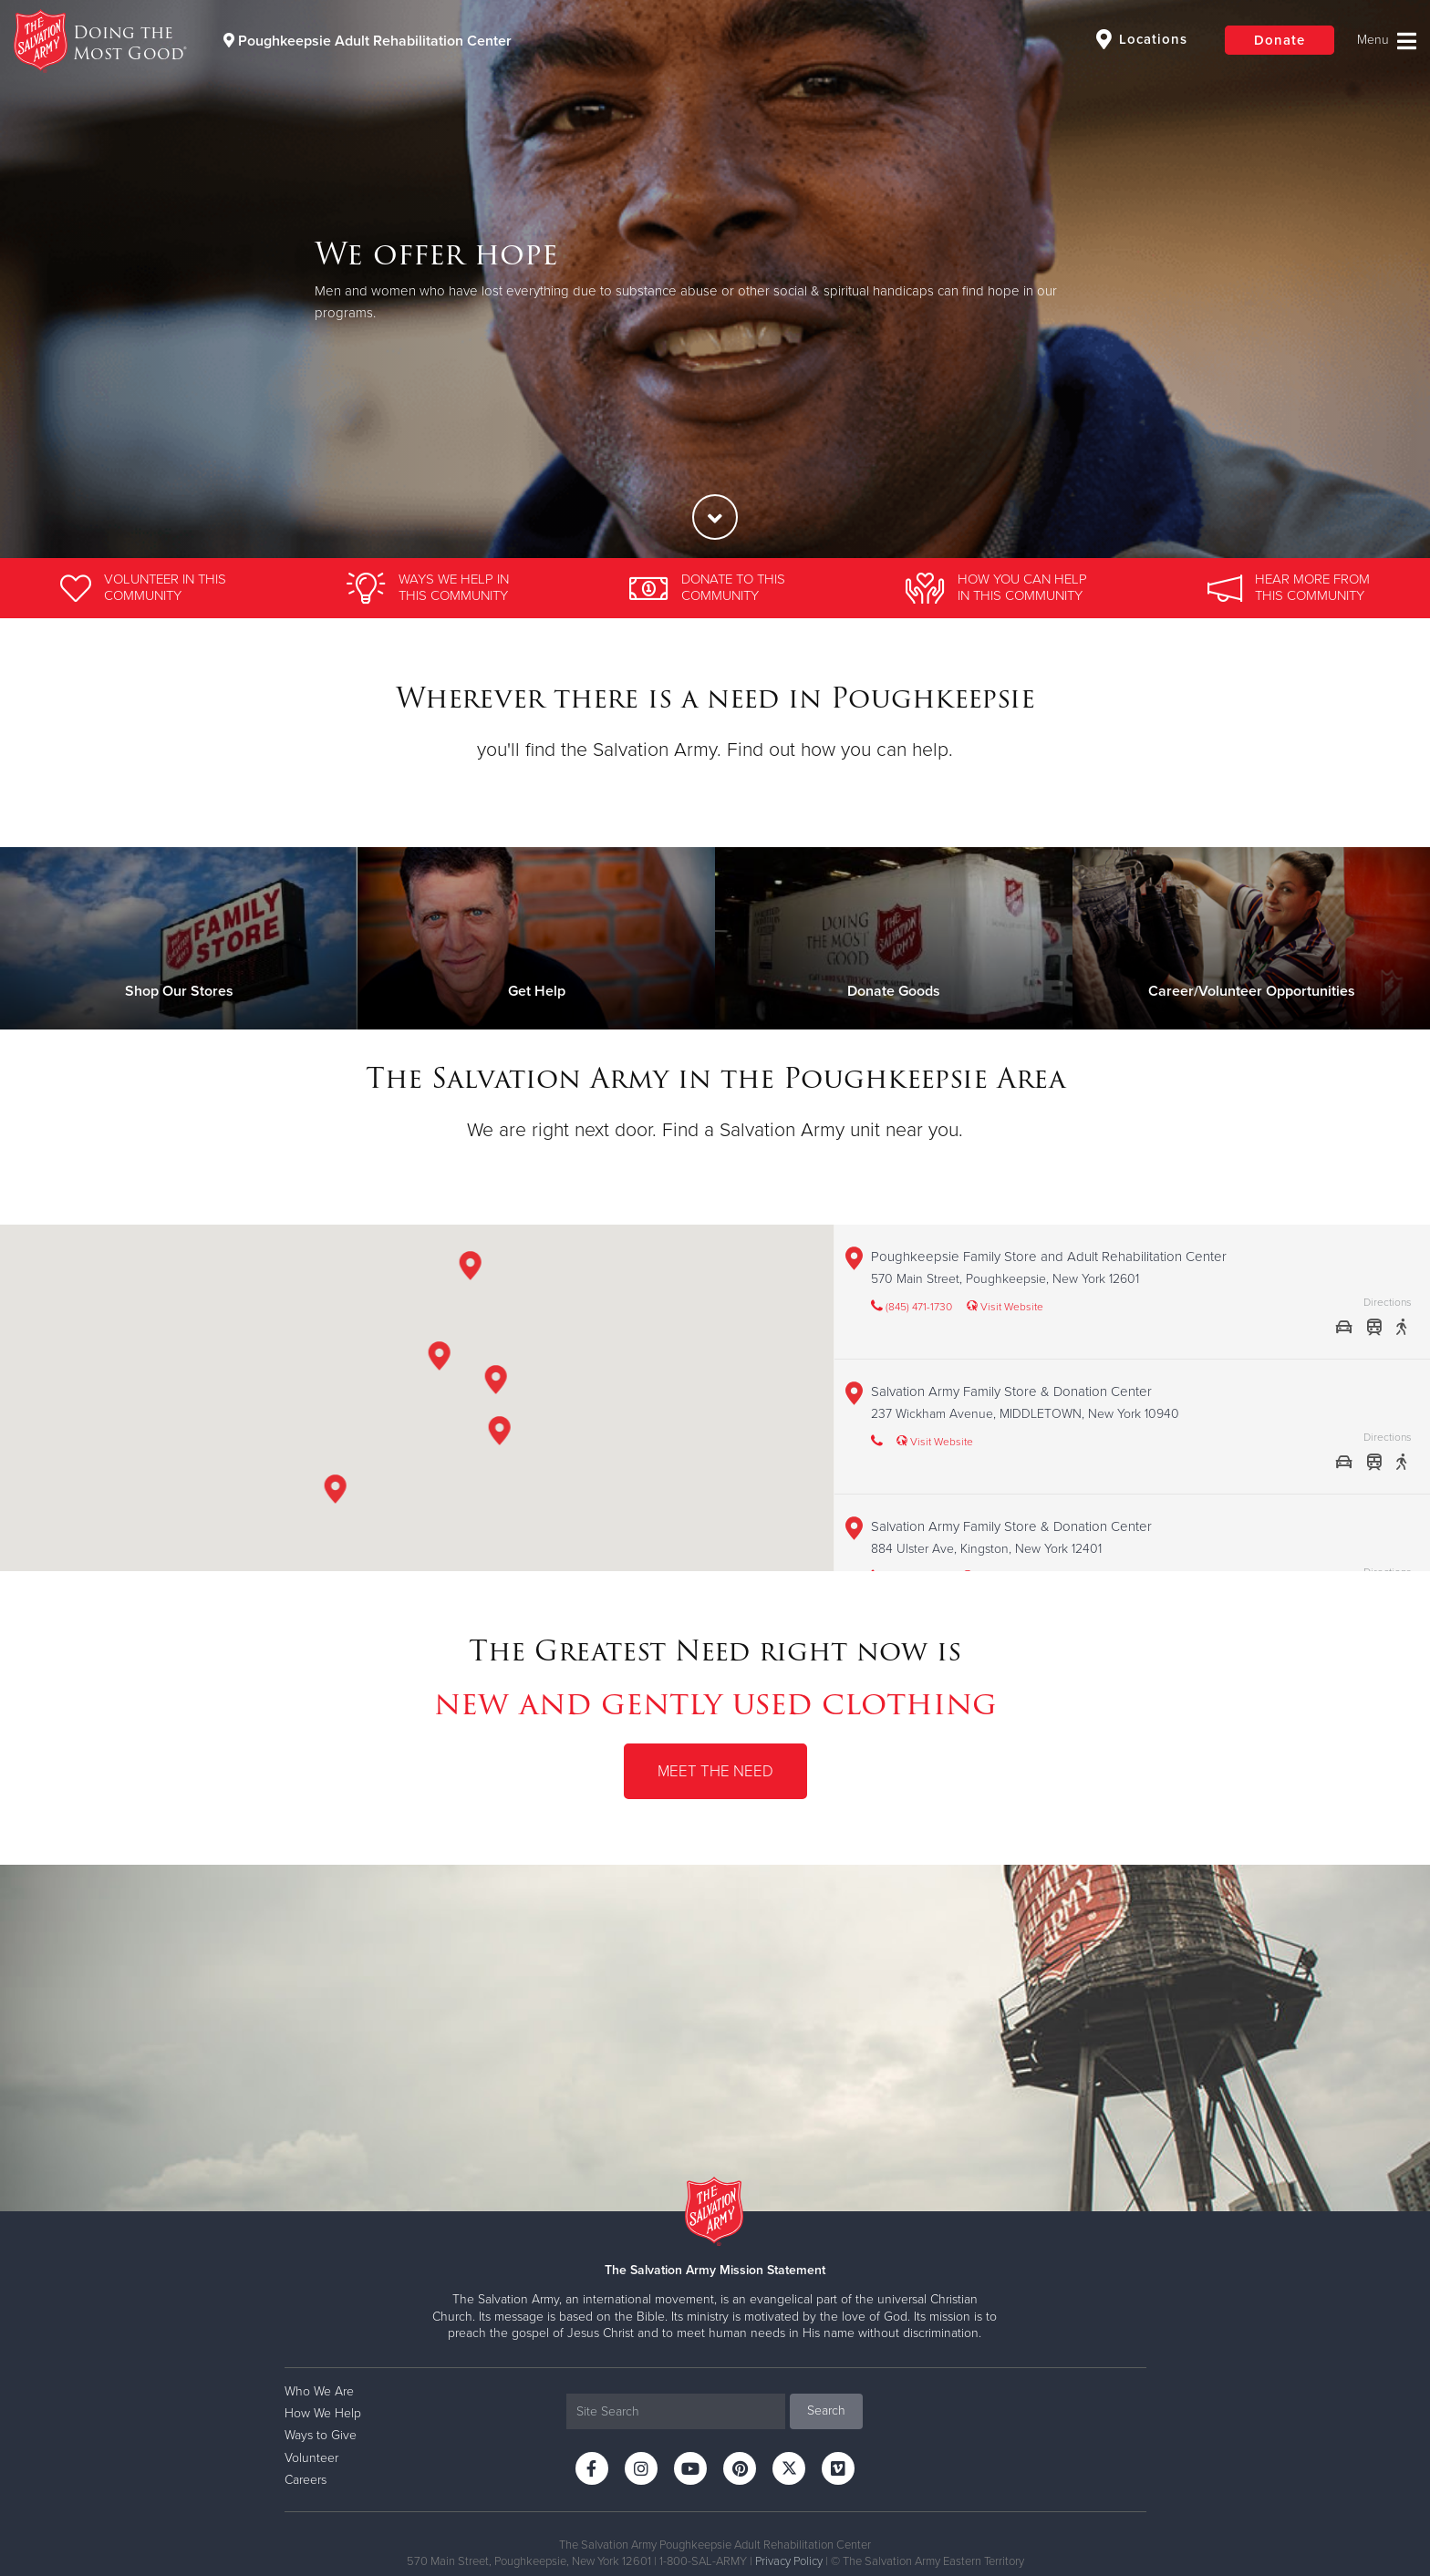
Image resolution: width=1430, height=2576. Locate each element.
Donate (1279, 40)
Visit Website (1005, 1306)
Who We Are (319, 2391)
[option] (715, 279)
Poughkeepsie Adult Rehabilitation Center (367, 41)
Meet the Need (715, 1771)
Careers (305, 2480)
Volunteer (311, 2458)
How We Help (323, 2413)
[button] (495, 1383)
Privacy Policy (789, 2561)
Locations (1141, 39)
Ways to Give (321, 2435)
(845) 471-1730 (911, 1306)
